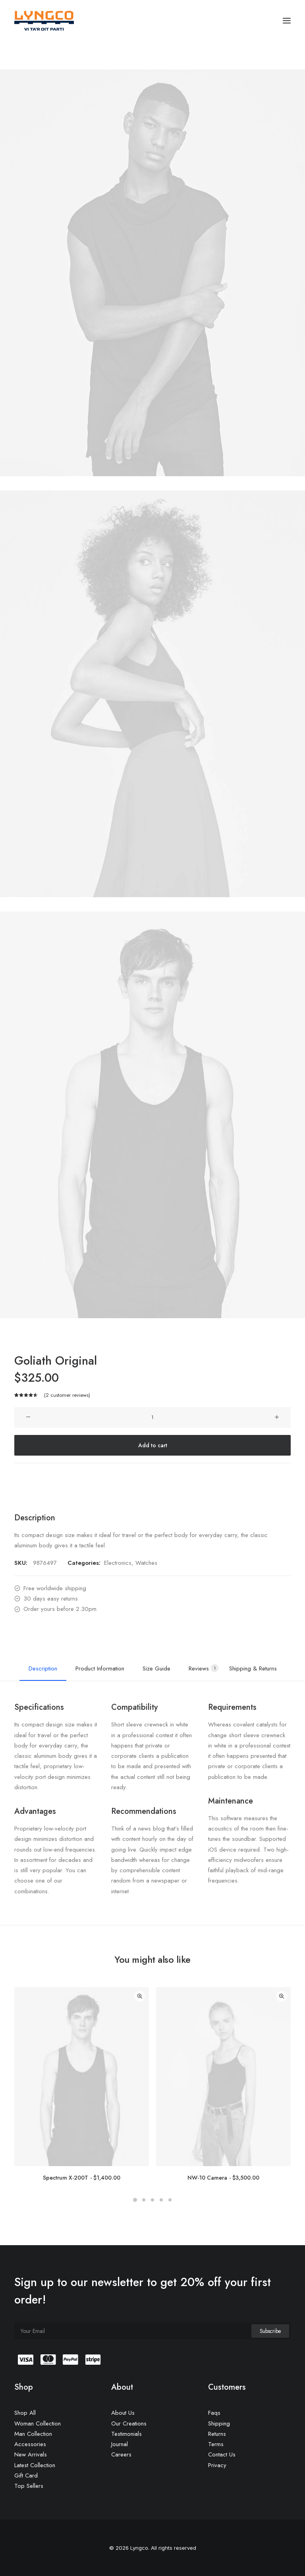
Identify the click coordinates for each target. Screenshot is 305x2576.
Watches (146, 1562)
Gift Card (26, 2475)
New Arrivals (30, 2454)
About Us (123, 2412)
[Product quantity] (152, 1417)
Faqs (214, 2412)
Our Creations (129, 2423)
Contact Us (222, 2454)
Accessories (30, 2444)
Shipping (219, 2423)
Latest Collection (34, 2465)
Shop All (25, 2412)
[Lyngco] (44, 21)
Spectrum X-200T (81, 2178)
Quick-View (139, 1996)
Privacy (217, 2465)
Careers (121, 2454)
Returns (217, 2433)
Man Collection (33, 2433)
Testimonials (126, 2433)
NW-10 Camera (223, 2178)
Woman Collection (37, 2423)
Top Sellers (28, 2485)
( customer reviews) (67, 1395)
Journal (119, 2444)
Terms (216, 2444)
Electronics (117, 1562)
